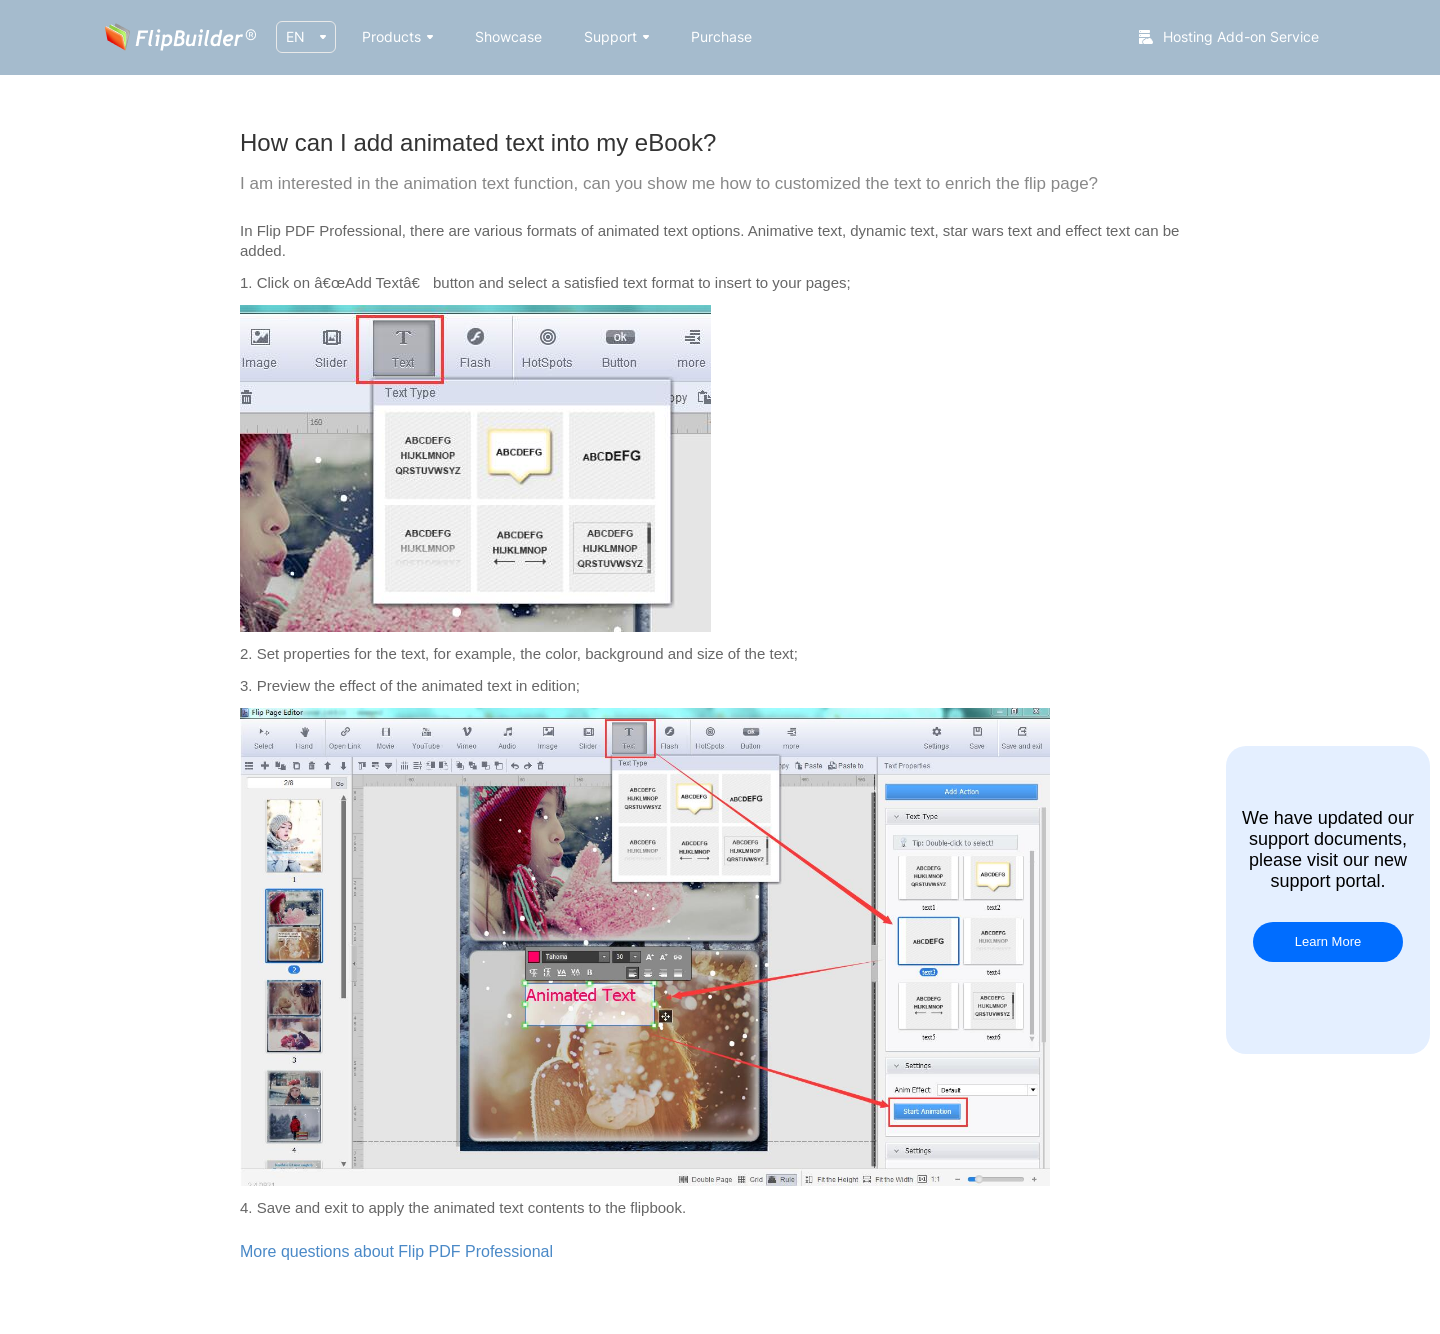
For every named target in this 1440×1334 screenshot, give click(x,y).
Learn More (1328, 941)
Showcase (508, 36)
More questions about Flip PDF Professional (396, 1251)
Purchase (721, 36)
